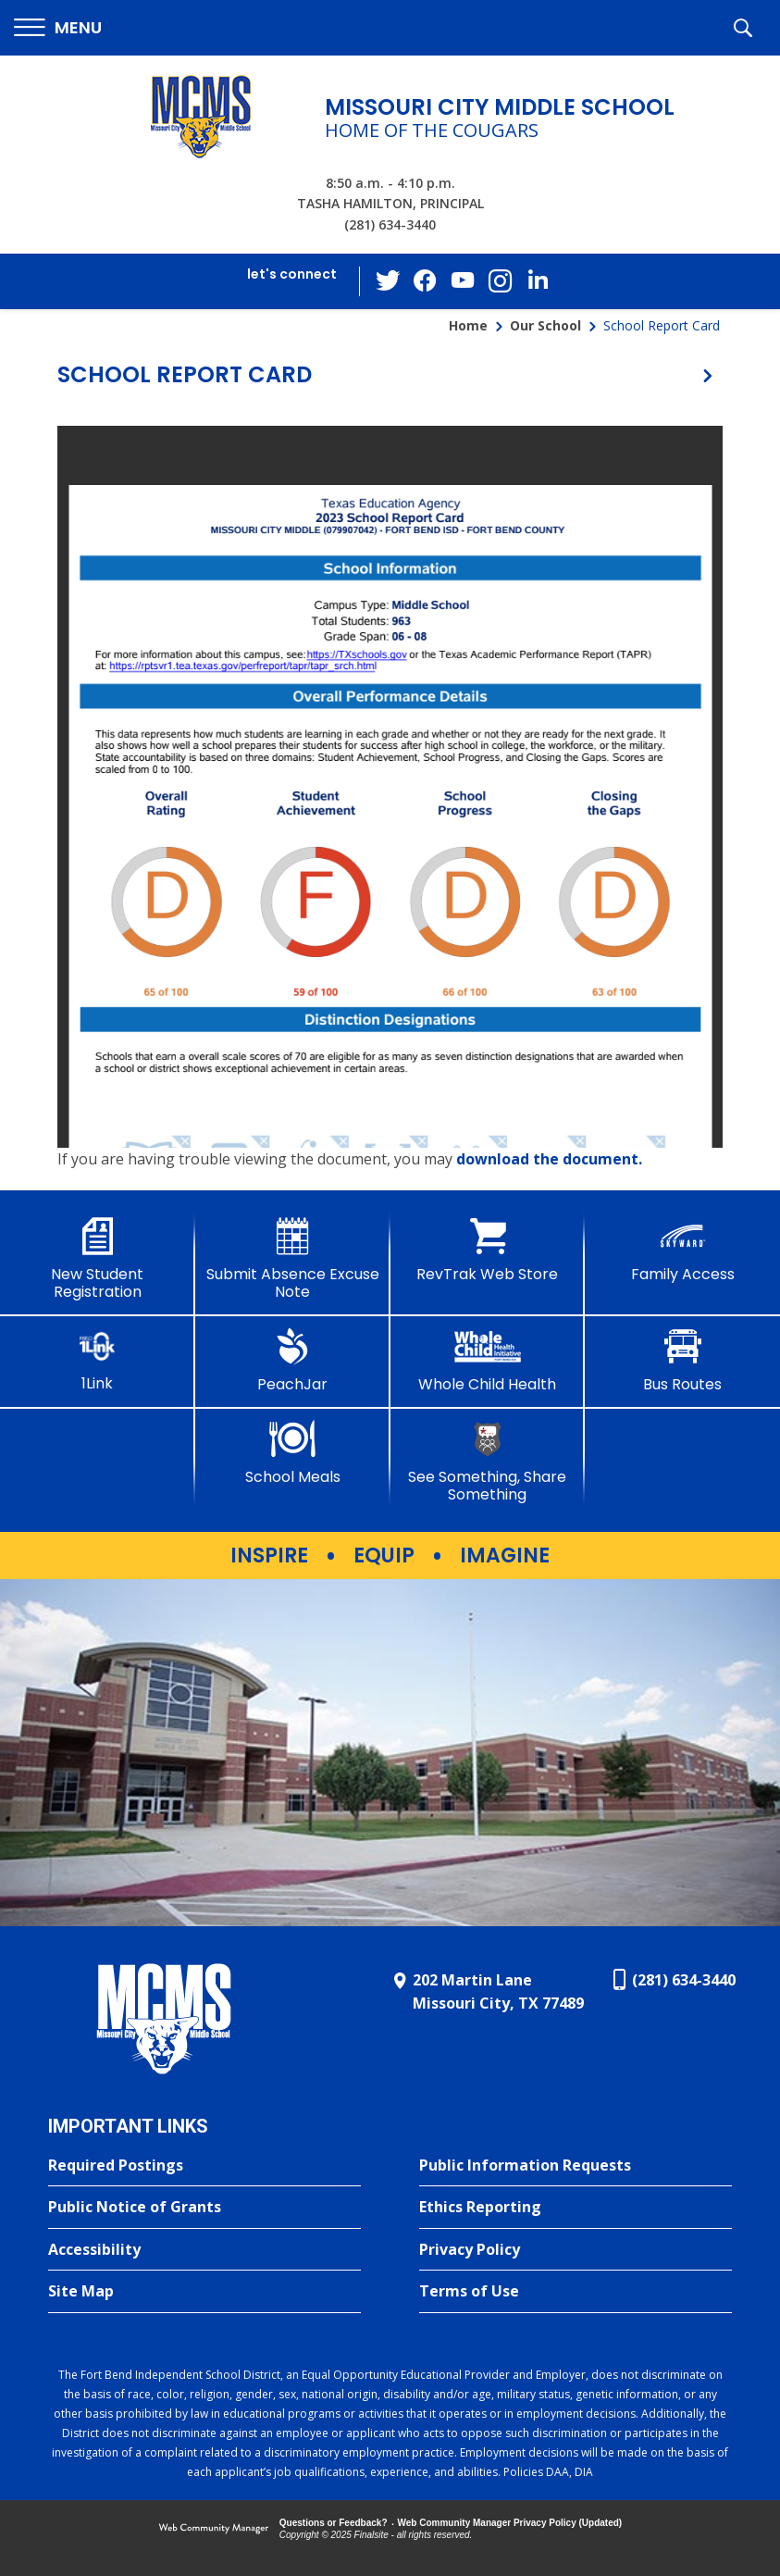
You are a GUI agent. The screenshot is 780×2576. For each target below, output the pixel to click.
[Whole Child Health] (488, 1360)
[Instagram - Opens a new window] (499, 282)
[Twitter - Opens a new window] (388, 280)
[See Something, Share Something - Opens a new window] (488, 1462)
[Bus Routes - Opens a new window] (682, 1360)
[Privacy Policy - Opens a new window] (575, 2250)
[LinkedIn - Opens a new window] (536, 280)
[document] (390, 787)
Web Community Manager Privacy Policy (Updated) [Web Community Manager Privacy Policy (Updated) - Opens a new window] (510, 2523)
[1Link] (97, 1360)
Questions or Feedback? (333, 2523)
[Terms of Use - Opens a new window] (575, 2292)
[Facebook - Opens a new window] (425, 281)
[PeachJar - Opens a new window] (292, 1360)
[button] (58, 28)
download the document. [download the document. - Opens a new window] (549, 1159)
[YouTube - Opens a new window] (462, 281)
